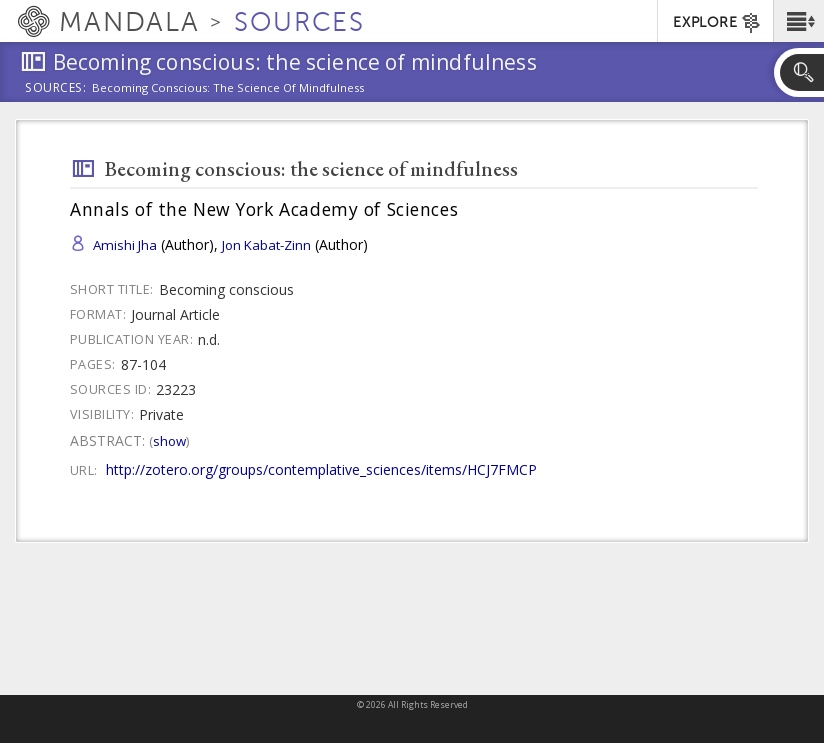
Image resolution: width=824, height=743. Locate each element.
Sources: (56, 89)
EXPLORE (717, 23)
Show (169, 441)
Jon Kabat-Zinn (266, 245)
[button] (798, 21)
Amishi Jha (125, 245)
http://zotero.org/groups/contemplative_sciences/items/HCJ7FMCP (321, 469)
